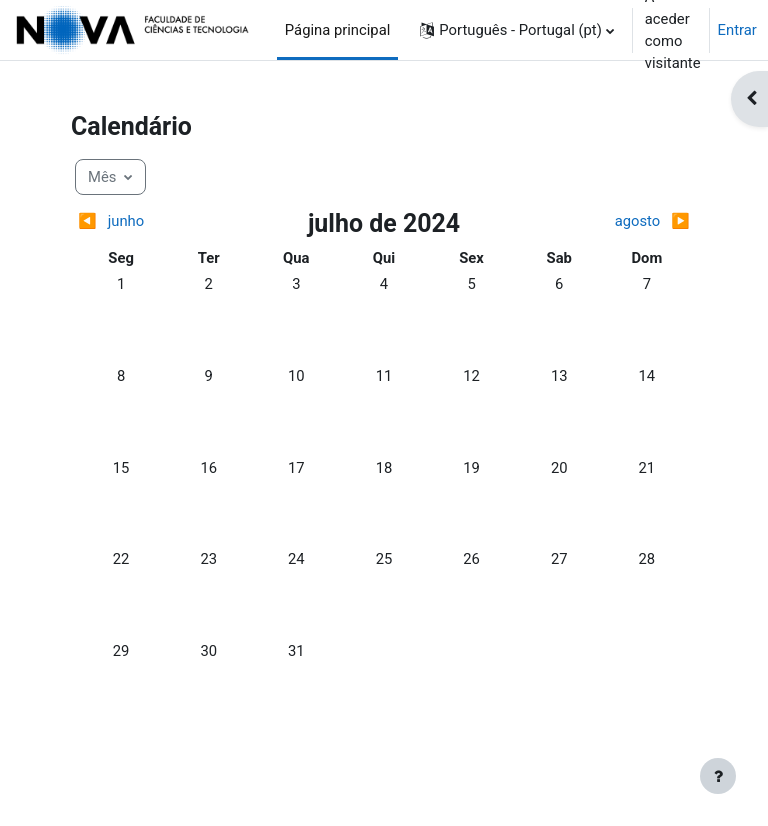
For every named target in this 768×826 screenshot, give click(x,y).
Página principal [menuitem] (338, 30)
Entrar (737, 30)
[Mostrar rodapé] (718, 776)
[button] (516, 30)
